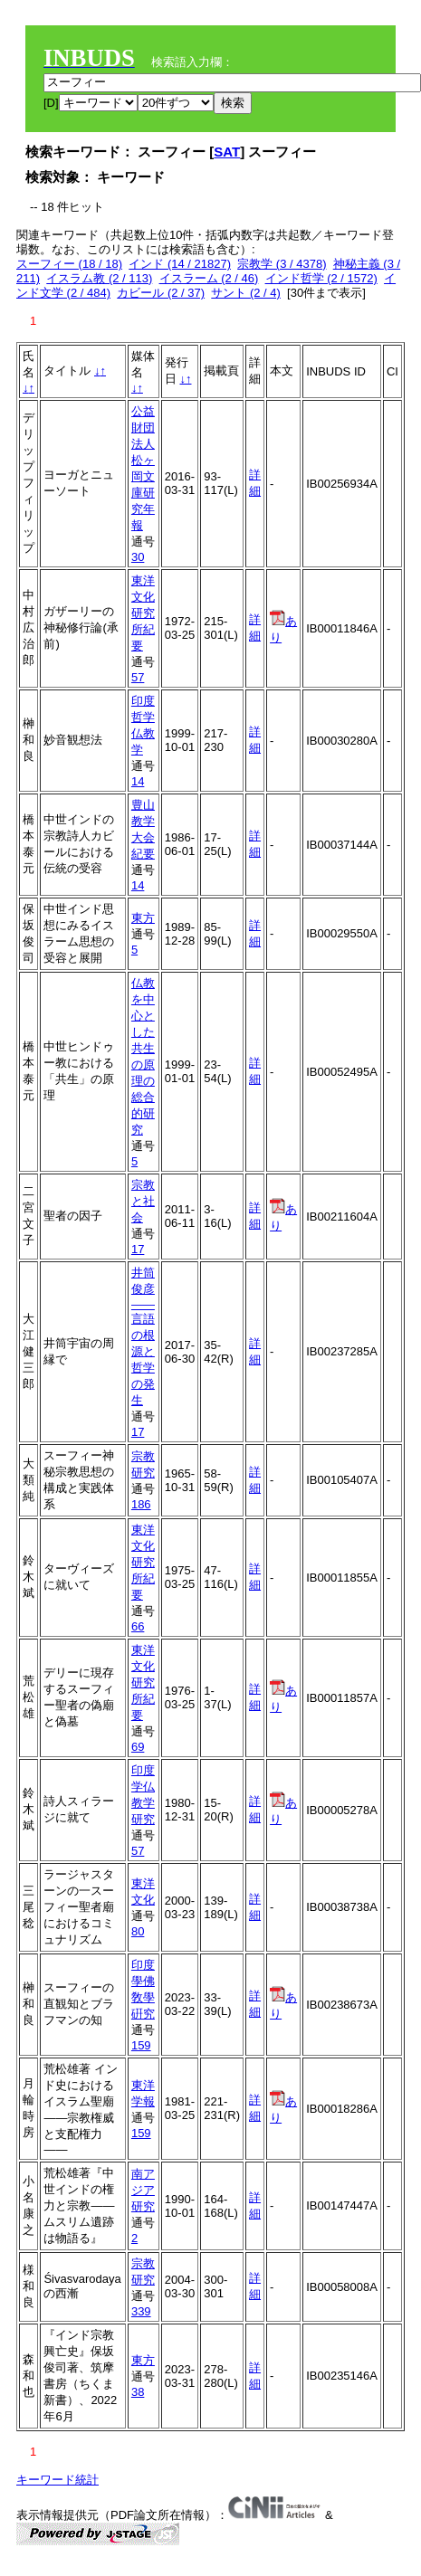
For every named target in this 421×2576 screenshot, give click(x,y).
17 (137, 1249)
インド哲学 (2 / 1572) (321, 278)
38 (137, 2392)
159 (141, 2045)
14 (137, 781)
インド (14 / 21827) (180, 264)
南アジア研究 (143, 2190)
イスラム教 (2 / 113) (99, 278)
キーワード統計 (57, 2479)
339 (141, 2311)
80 (137, 1931)
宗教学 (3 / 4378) (281, 264)
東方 (143, 918)
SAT (227, 151)
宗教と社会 (143, 1201)
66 (137, 1626)
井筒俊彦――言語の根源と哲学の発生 (143, 1336)
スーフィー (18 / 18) (69, 264)
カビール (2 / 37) (161, 292)
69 (137, 1747)
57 (137, 677)
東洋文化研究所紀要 (143, 613)
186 (141, 1504)
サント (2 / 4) (246, 292)
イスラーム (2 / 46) (209, 278)
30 (137, 557)
